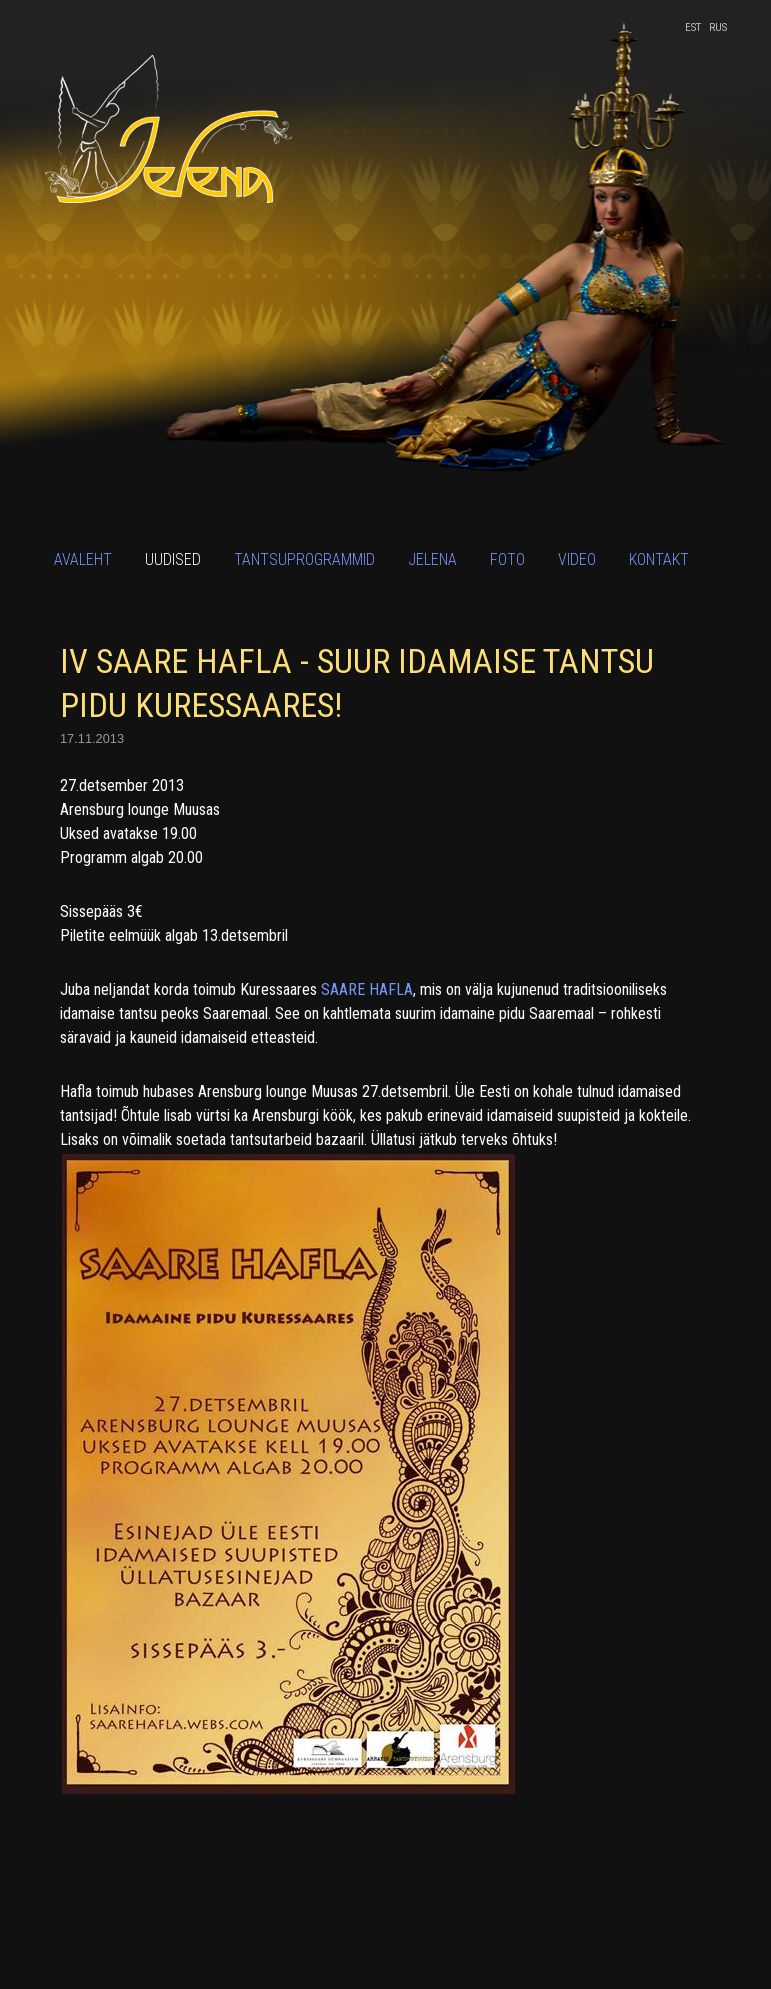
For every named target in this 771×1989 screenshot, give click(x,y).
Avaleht (83, 559)
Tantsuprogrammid (304, 559)
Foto (507, 559)
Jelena (432, 559)
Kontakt (659, 559)
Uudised (173, 559)
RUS (718, 27)
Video (577, 559)
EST (693, 27)
